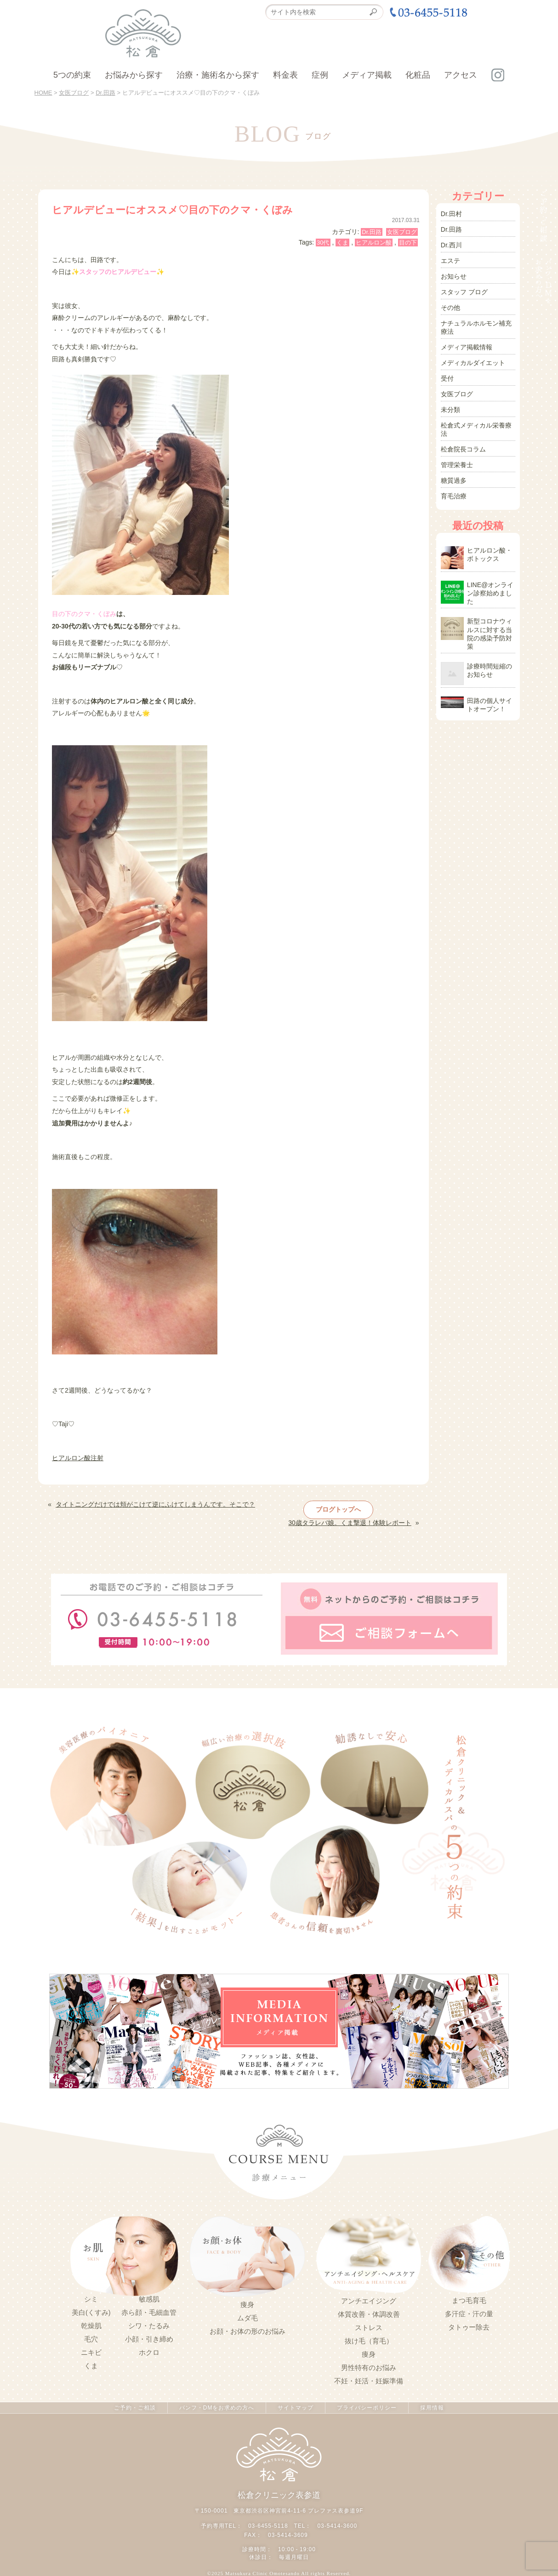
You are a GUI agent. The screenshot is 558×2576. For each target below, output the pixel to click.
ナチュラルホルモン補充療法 (476, 327)
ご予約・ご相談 (135, 2408)
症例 (320, 75)
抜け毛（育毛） (369, 2341)
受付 (447, 378)
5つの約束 (72, 75)
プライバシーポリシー (367, 2408)
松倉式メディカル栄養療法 (476, 429)
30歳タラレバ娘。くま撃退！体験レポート (349, 1522)
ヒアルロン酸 (374, 242)
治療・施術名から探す (218, 75)
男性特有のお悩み (368, 2367)
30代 (323, 242)
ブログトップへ (338, 1509)
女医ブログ (402, 231)
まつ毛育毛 (469, 2300)
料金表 (285, 75)
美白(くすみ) (91, 2312)
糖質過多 (454, 480)
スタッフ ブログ (464, 292)
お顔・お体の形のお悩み (247, 2331)
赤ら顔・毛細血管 (149, 2312)
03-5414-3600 (337, 2526)
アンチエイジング (368, 2301)
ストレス (368, 2327)
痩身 (247, 2304)
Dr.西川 (451, 245)
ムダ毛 (247, 2318)
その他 (450, 307)
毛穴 (91, 2339)
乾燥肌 (91, 2326)
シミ (91, 2299)
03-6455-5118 (268, 2526)
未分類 (450, 409)
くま (342, 242)
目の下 (408, 242)
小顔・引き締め (149, 2339)
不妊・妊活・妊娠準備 (368, 2381)
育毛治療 (454, 496)
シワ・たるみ (149, 2326)
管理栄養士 (457, 464)
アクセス (460, 75)
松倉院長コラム (463, 449)
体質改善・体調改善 (369, 2314)
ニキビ (91, 2352)
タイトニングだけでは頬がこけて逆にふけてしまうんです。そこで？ (155, 1504)
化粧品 (417, 75)
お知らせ (454, 276)
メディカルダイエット (473, 362)
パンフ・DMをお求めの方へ (217, 2408)
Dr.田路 (371, 231)
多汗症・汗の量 (469, 2314)
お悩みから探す (134, 75)
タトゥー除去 (469, 2327)
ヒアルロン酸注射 (77, 1458)
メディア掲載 (367, 75)
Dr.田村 (451, 213)
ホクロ (149, 2352)
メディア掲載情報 (466, 347)
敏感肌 (149, 2299)
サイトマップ (295, 2408)
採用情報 (432, 2408)
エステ (450, 260)
